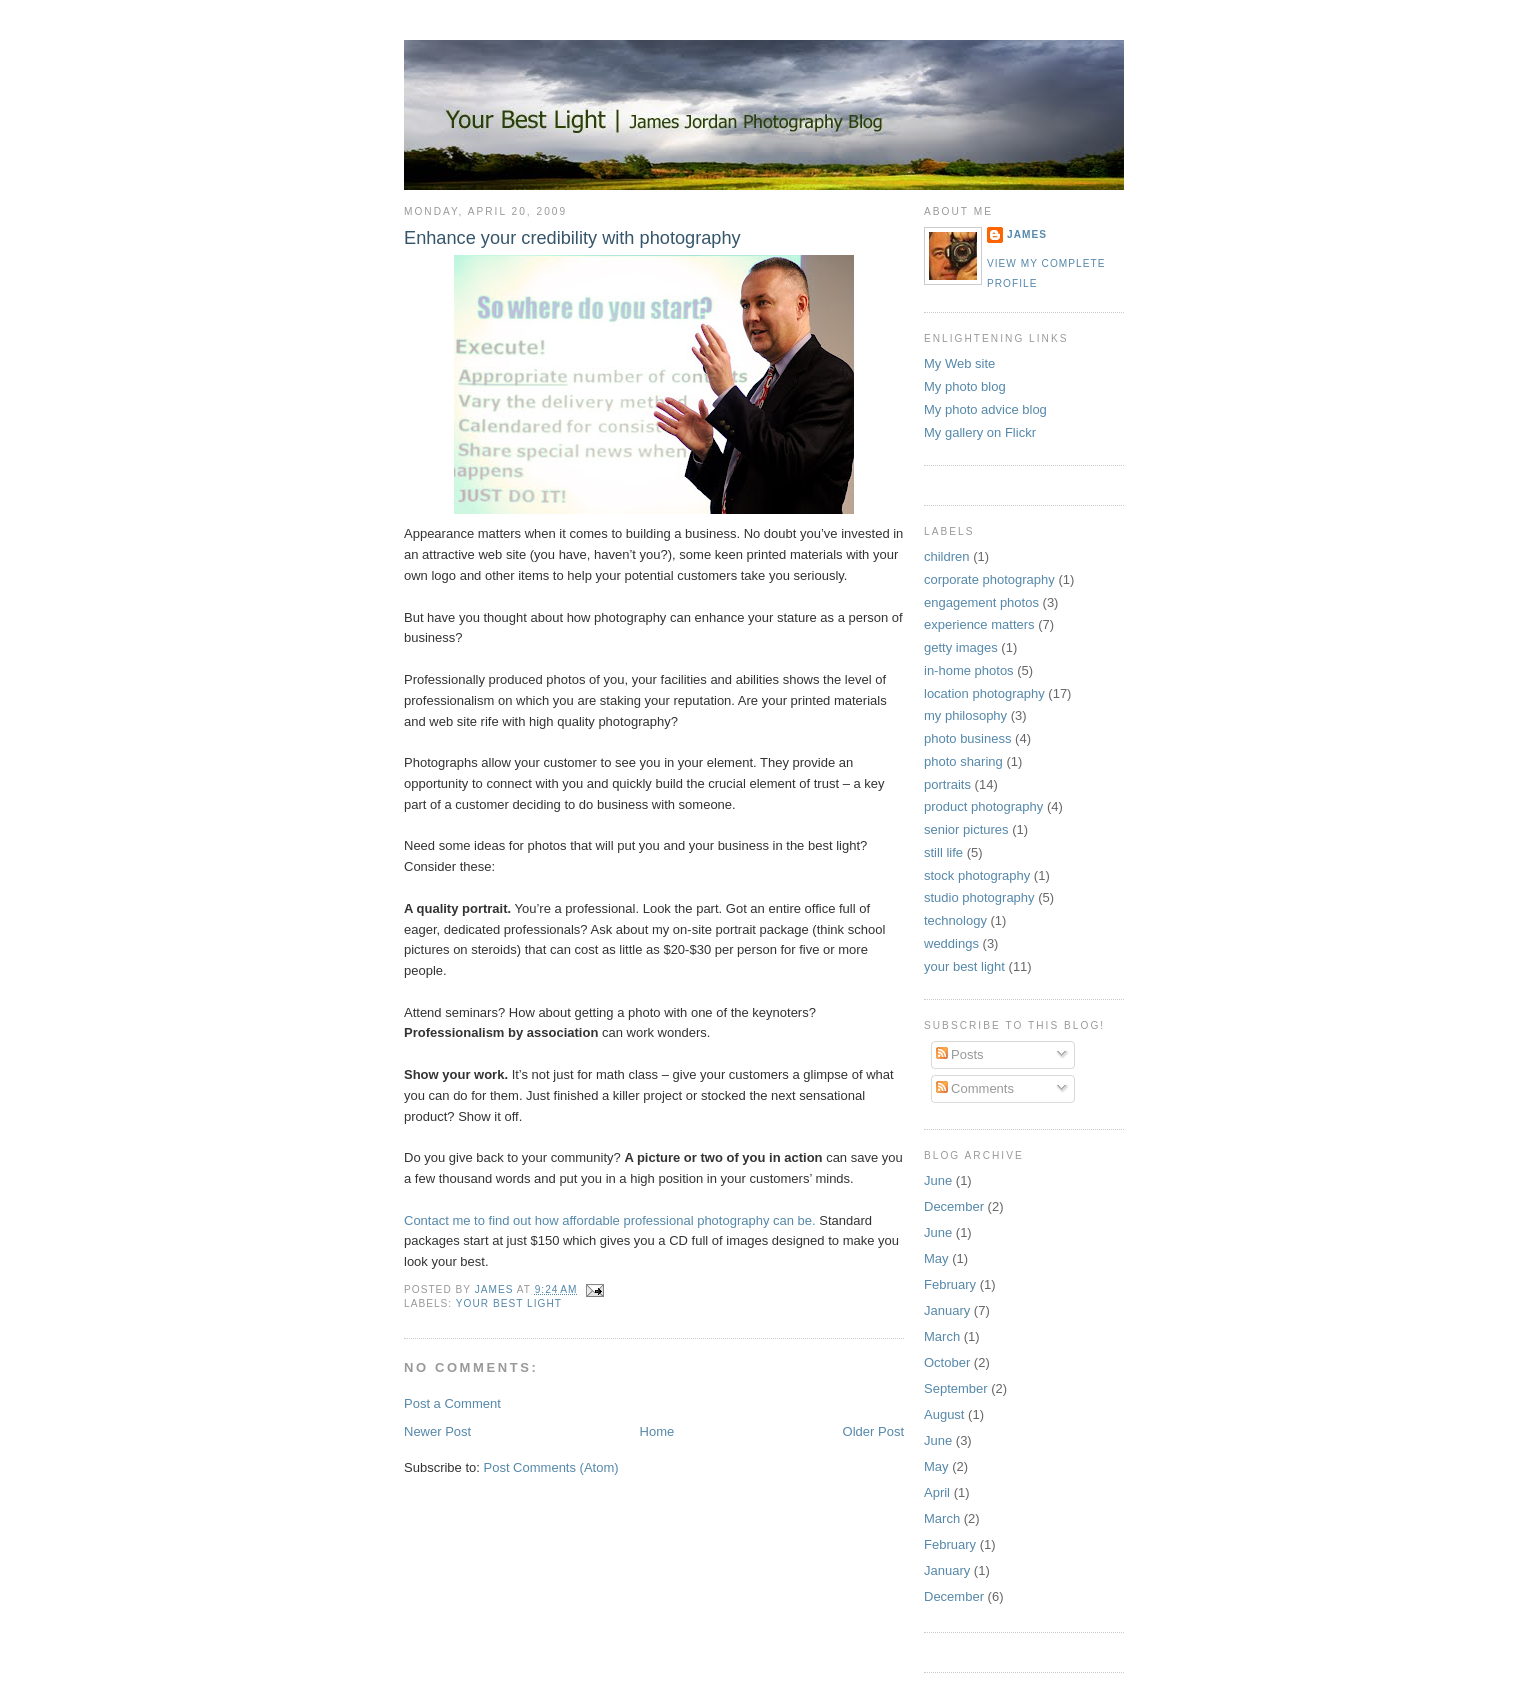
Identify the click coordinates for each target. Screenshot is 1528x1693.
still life (943, 852)
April (937, 1492)
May (936, 1258)
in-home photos (969, 670)
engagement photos (981, 602)
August (944, 1414)
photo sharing (963, 761)
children (947, 556)
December (954, 1206)
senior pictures (966, 829)
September (956, 1388)
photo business (967, 738)
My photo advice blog (985, 409)
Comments (975, 1088)
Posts (960, 1054)
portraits (947, 784)
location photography (984, 693)
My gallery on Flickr (980, 432)
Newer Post (437, 1431)
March (942, 1336)
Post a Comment (452, 1403)
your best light (509, 1303)
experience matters (979, 624)
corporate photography (989, 579)
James (1027, 234)
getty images (961, 647)
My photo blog (965, 386)
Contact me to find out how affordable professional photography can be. (610, 1220)
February (950, 1284)
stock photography (977, 875)
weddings (951, 943)
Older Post (873, 1431)
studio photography (979, 897)
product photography (983, 806)
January (947, 1310)
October (947, 1362)
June (938, 1180)
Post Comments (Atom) (551, 1467)
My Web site (959, 363)
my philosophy (965, 715)
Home (657, 1431)
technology (955, 920)
